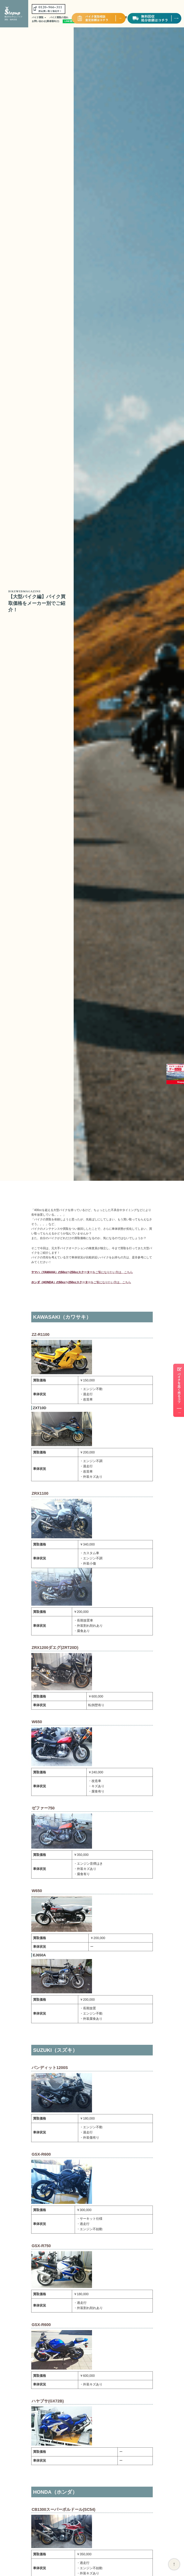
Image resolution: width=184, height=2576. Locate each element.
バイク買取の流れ (59, 17)
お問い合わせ (45, 21)
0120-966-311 (50, 9)
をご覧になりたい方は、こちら (82, 1272)
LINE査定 (70, 21)
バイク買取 (39, 17)
